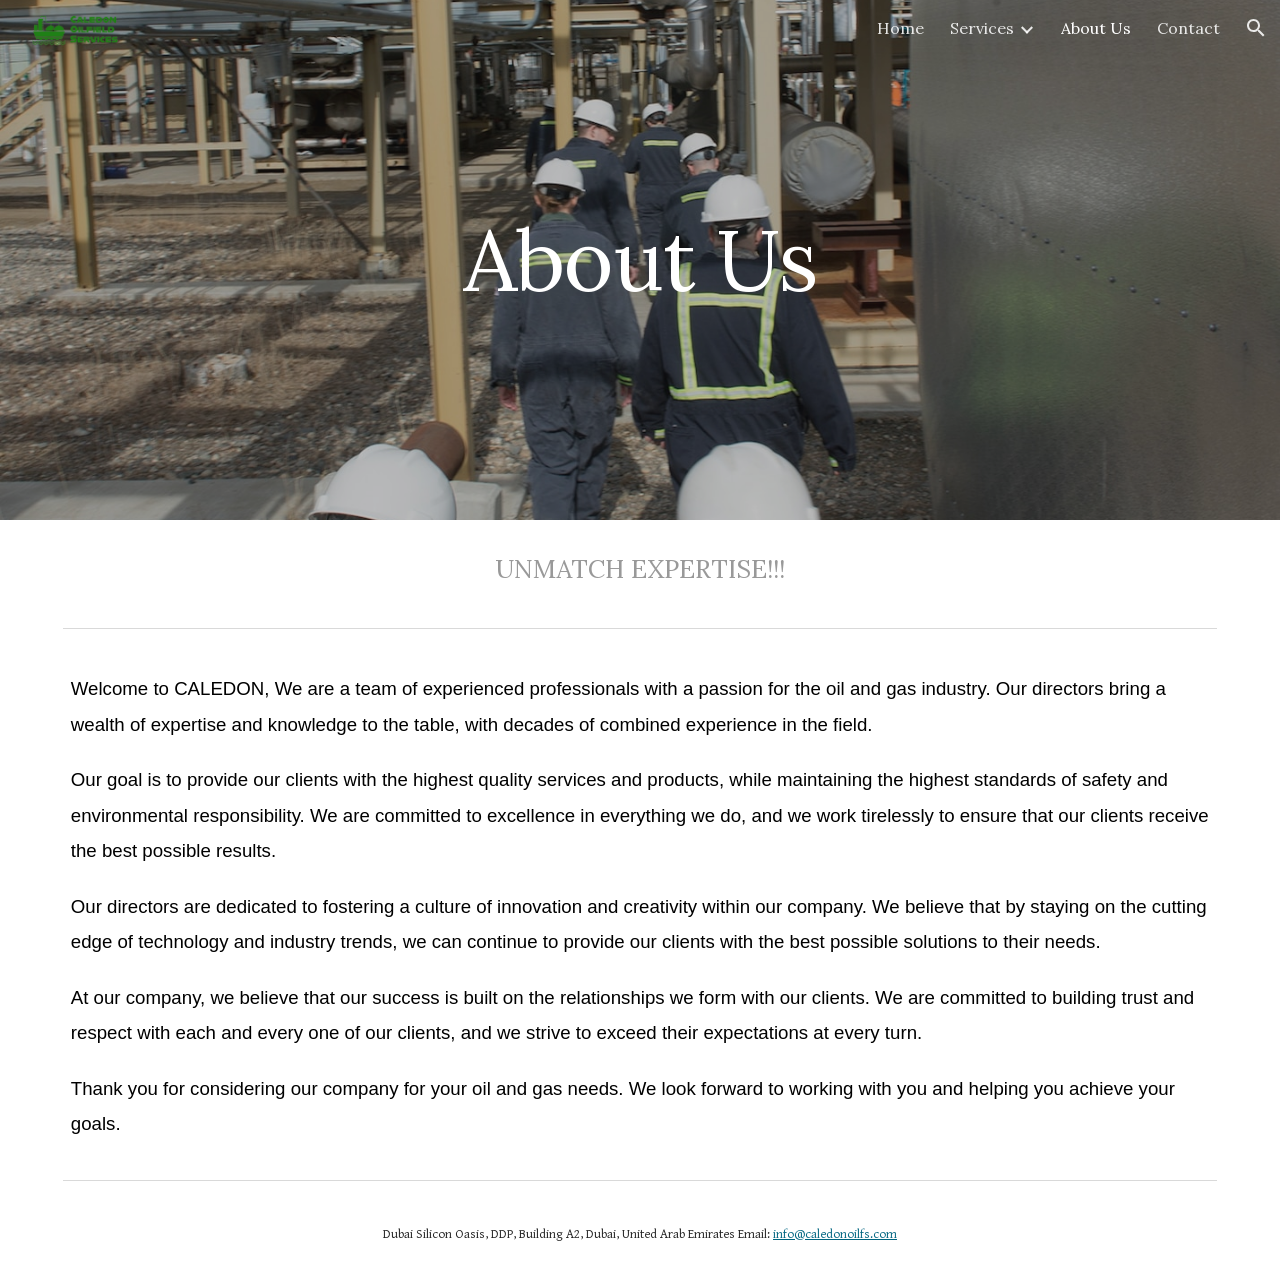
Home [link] (900, 28)
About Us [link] (1096, 28)
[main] (640, 259)
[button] (1256, 28)
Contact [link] (1188, 28)
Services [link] (982, 28)
